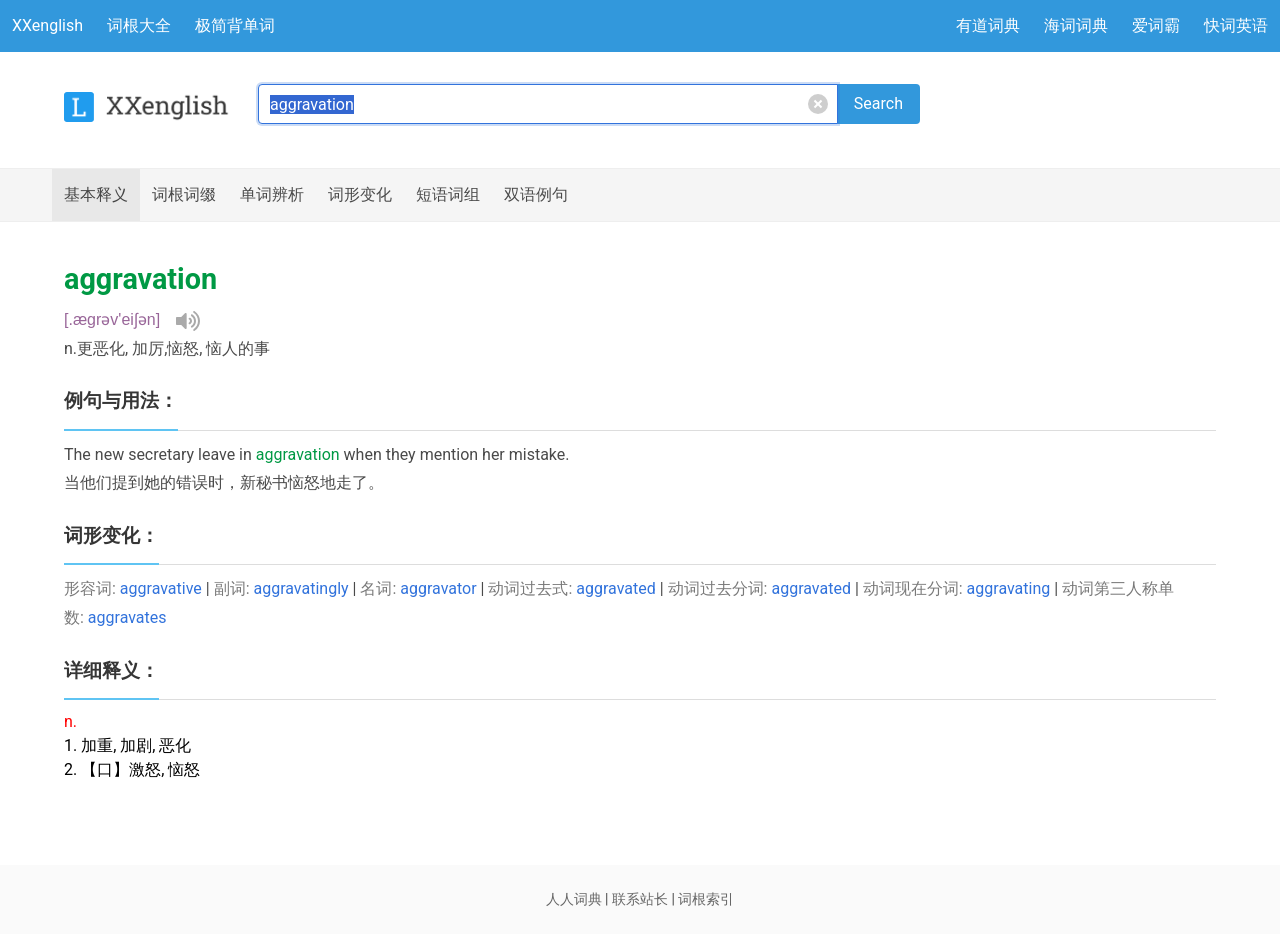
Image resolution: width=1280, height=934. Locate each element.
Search (878, 103)
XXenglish (47, 25)
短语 (448, 195)
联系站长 (640, 899)
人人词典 (574, 899)
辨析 (272, 195)
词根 (184, 195)
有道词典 (988, 25)
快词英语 (1236, 25)
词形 (360, 195)
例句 (536, 195)
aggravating (1009, 588)
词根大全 (139, 25)
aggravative (161, 588)
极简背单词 (235, 25)
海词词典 (1076, 25)
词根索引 (706, 899)
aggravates (127, 617)
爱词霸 (1156, 25)
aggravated (615, 588)
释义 (96, 195)
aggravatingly (301, 588)
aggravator (438, 588)
